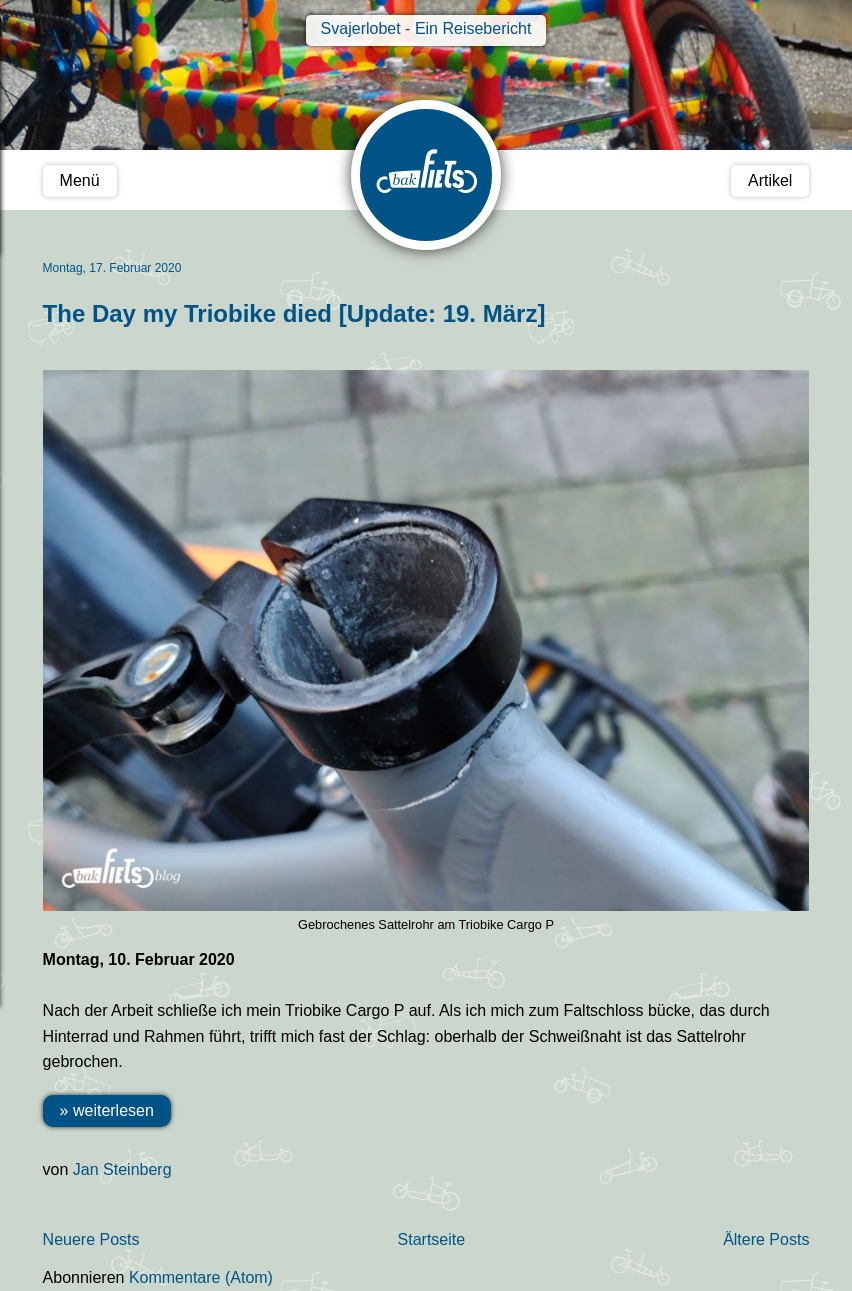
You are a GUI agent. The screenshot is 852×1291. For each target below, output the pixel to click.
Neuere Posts (91, 1239)
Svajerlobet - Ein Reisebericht (426, 28)
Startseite (432, 1239)
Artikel (770, 180)
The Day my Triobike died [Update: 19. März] (294, 313)
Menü (80, 180)
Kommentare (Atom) (201, 1277)
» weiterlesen (107, 1110)
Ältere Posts (766, 1239)
